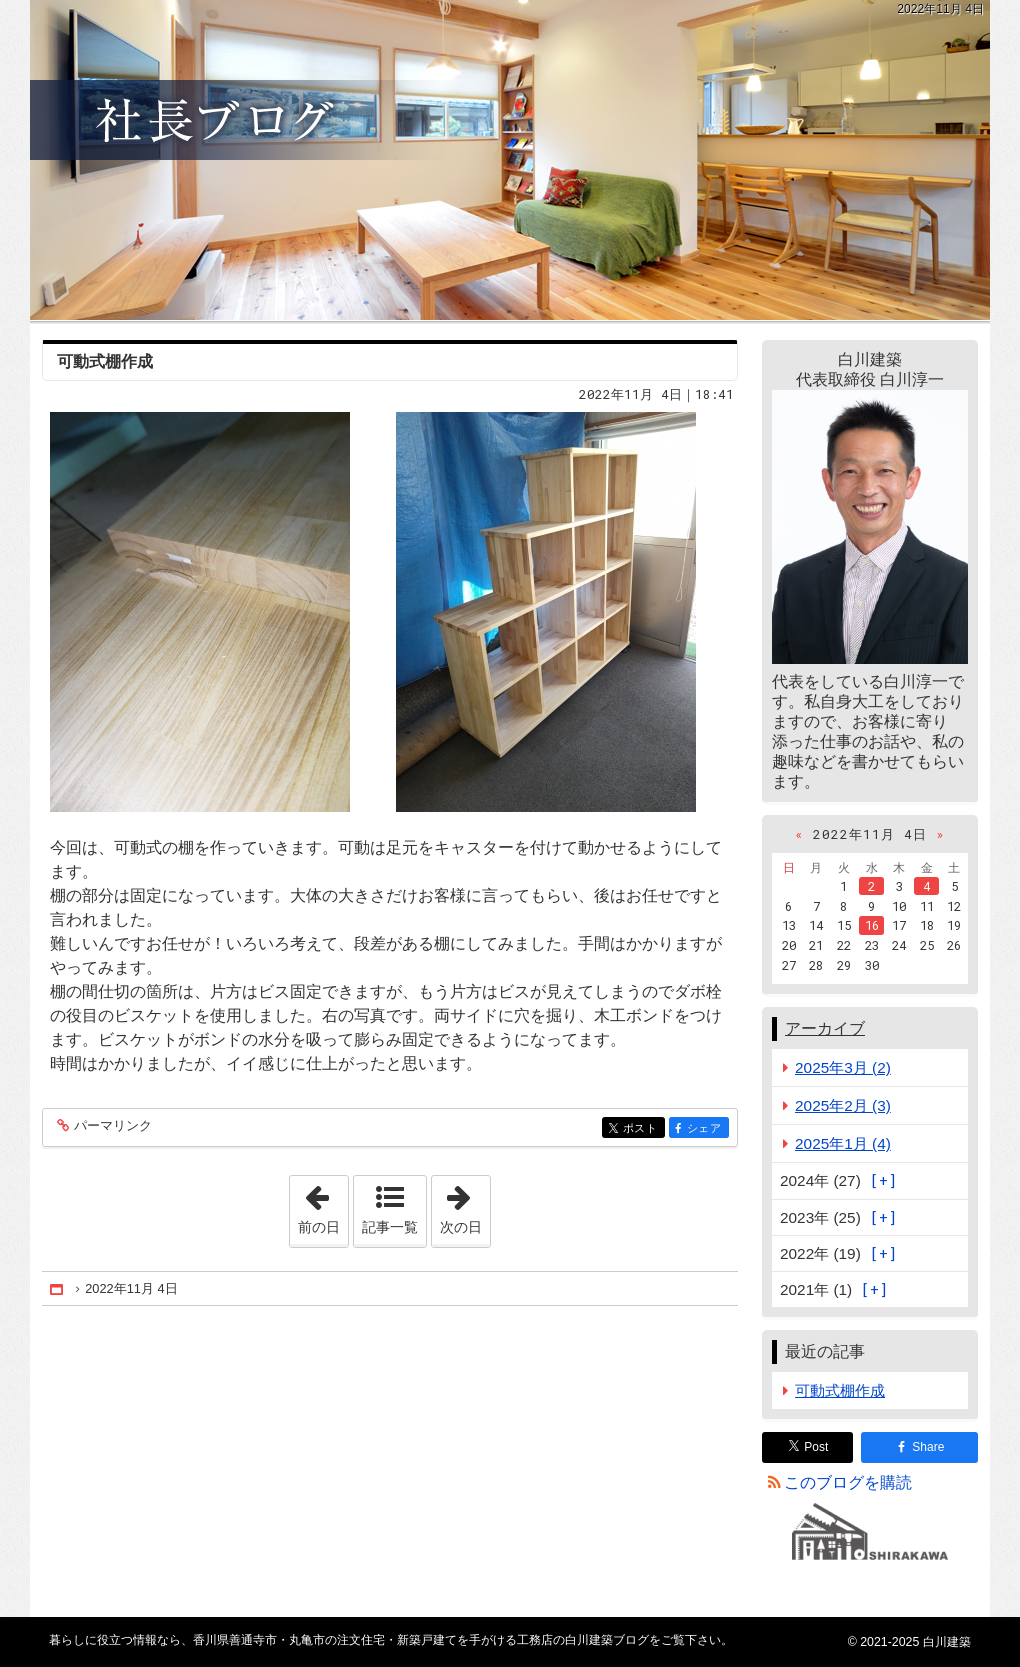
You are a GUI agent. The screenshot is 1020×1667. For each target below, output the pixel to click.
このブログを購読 (848, 1482)
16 (872, 925)
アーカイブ (825, 1028)
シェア (706, 1129)
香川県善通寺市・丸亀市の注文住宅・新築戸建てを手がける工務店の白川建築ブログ (510, 160)
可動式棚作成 (105, 361)
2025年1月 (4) (843, 1143)
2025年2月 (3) (843, 1105)
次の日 (465, 1205)
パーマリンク (111, 1126)
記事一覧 (390, 1227)
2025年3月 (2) (843, 1067)
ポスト (642, 1129)
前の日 (323, 1205)
